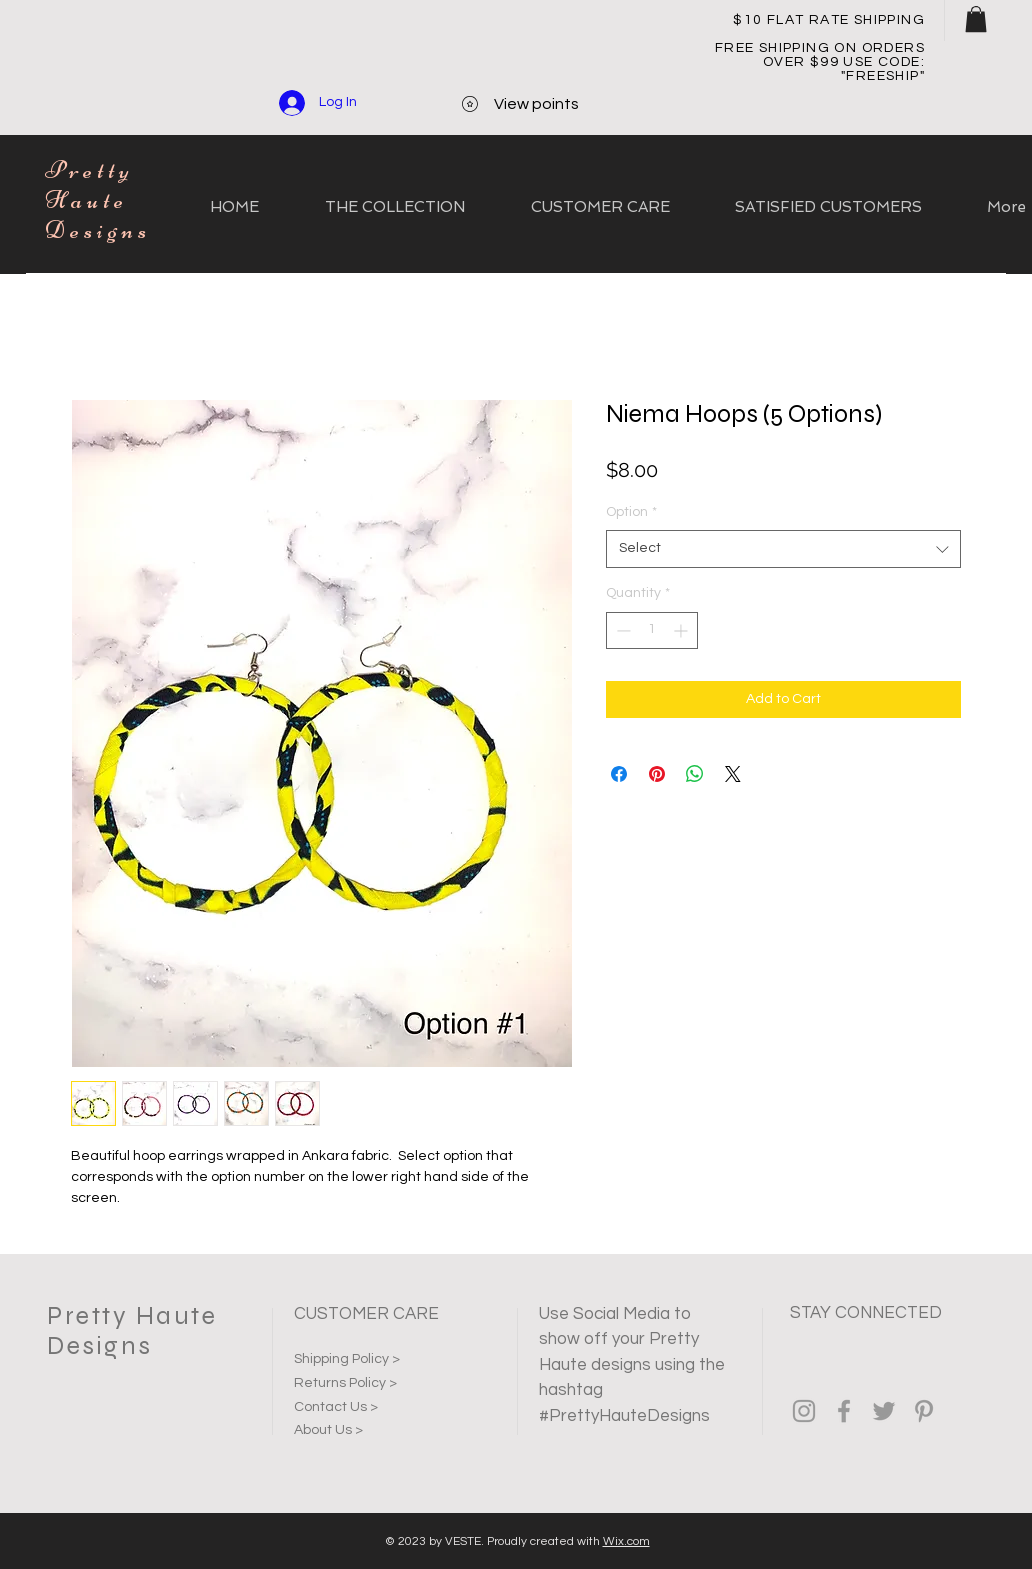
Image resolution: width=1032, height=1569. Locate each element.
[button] (976, 19)
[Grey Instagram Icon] (804, 1411)
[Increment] (682, 630)
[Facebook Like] (801, 1463)
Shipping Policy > (347, 1359)
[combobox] (783, 549)
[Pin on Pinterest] (657, 774)
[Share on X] (733, 774)
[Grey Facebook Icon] (844, 1411)
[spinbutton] (652, 630)
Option (631, 512)
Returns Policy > (345, 1383)
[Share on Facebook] (619, 774)
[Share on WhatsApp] (695, 774)
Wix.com (626, 1541)
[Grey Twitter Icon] (884, 1411)
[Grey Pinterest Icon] (924, 1411)
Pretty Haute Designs (98, 200)
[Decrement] (621, 630)
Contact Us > (336, 1407)
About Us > (328, 1430)
